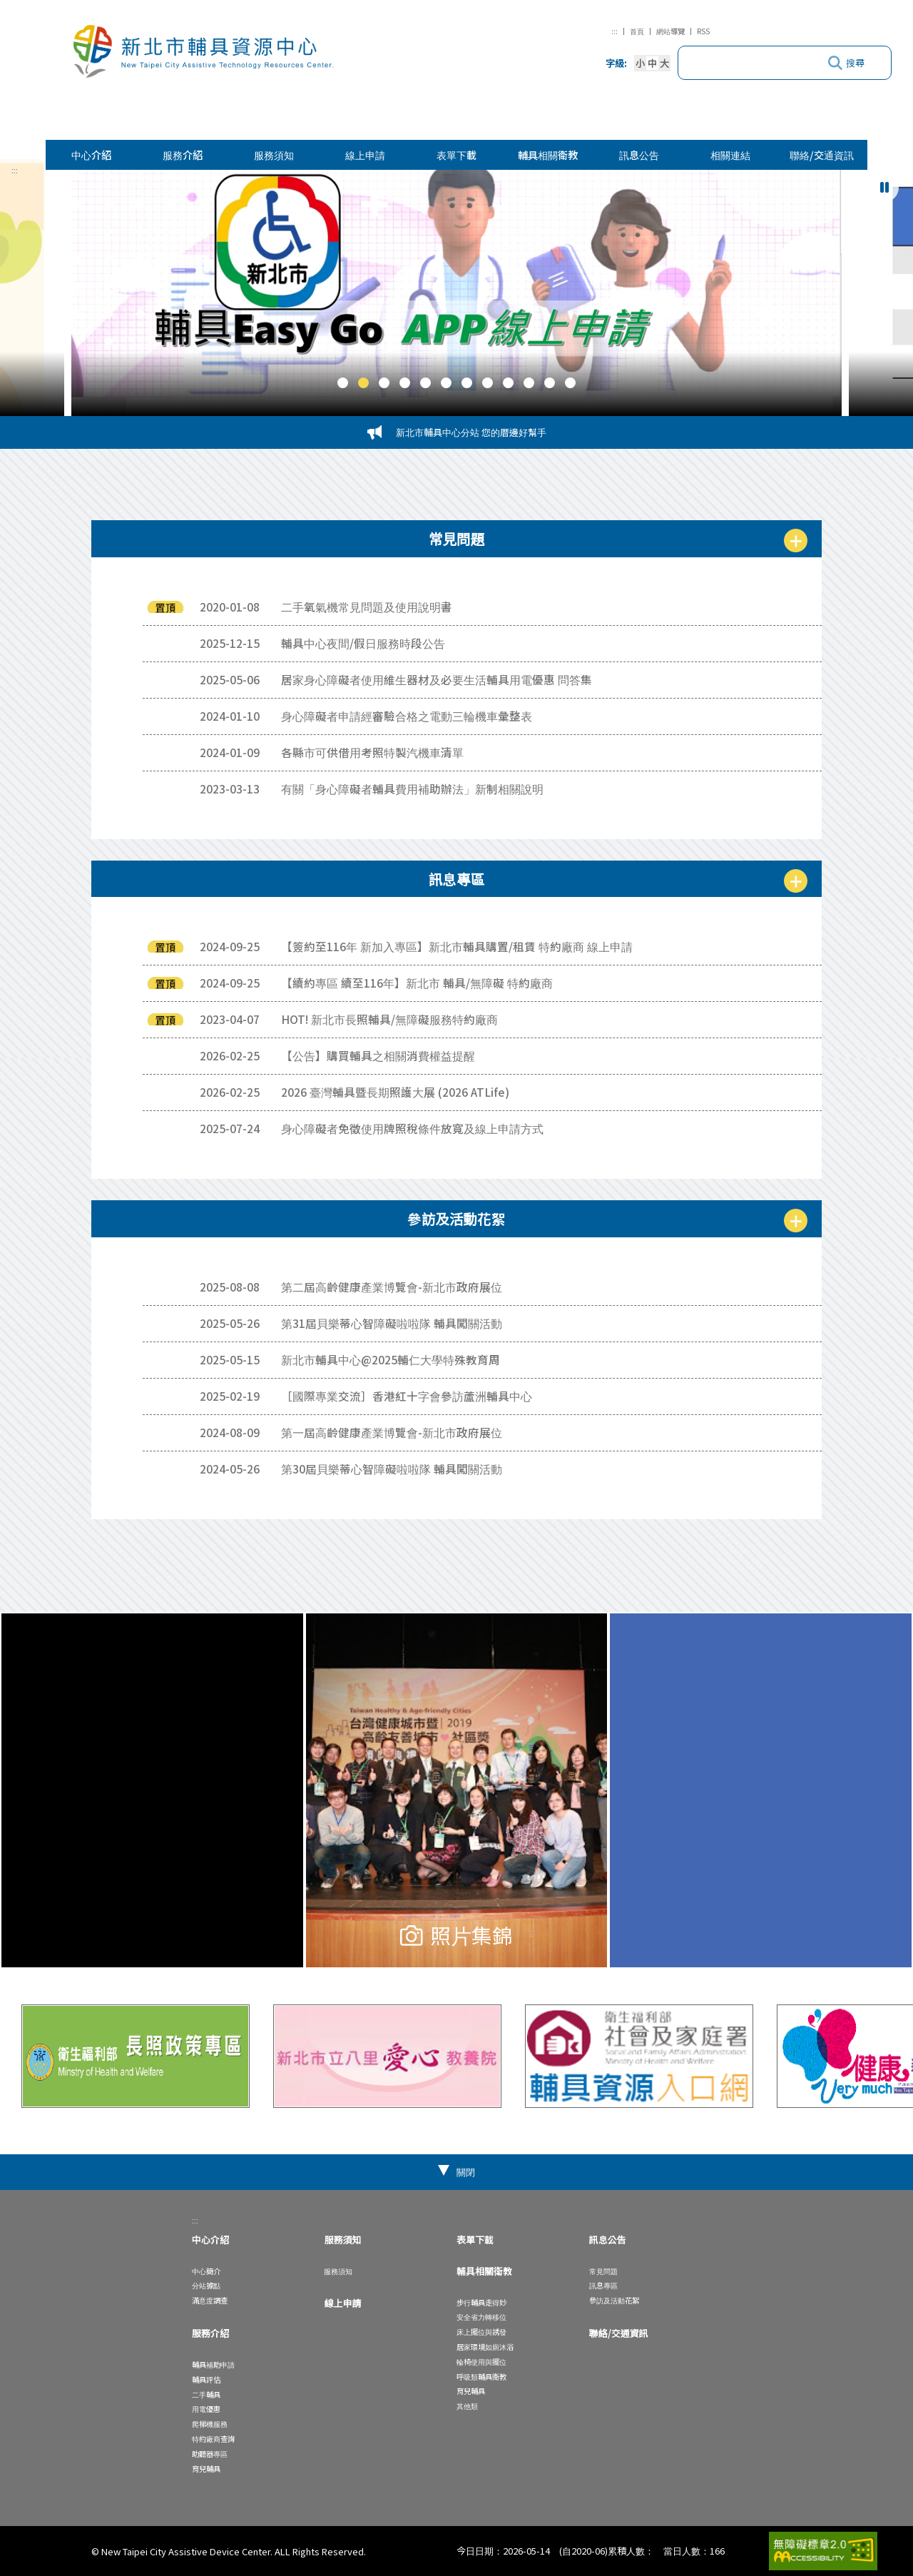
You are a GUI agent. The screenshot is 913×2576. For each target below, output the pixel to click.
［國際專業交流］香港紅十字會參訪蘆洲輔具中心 (406, 1396)
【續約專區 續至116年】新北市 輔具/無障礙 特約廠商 (417, 982)
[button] (342, 383)
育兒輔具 (206, 2468)
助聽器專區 (210, 2453)
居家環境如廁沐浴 (485, 2346)
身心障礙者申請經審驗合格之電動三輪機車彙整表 (406, 716)
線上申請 (365, 154)
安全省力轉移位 (481, 2316)
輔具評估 (206, 2379)
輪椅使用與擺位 (481, 2361)
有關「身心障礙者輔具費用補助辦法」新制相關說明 (412, 788)
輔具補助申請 (213, 2364)
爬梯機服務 (210, 2423)
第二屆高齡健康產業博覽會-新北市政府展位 (391, 1286)
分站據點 (206, 2285)
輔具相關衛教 (548, 154)
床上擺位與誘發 (481, 2331)
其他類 (467, 2405)
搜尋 (855, 62)
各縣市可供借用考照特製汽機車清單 (372, 752)
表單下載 (456, 154)
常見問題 (603, 2271)
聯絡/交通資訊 (822, 154)
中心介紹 (91, 154)
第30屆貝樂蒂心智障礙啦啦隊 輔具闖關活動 (391, 1468)
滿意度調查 (210, 2300)
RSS (703, 31)
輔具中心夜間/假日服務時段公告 (363, 643)
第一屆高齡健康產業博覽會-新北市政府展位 (391, 1432)
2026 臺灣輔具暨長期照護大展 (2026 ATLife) (395, 1092)
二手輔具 (206, 2394)
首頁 (637, 31)
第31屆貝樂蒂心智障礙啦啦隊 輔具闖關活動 (391, 1323)
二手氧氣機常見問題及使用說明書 (366, 606)
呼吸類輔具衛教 (481, 2376)
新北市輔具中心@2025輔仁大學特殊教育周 (390, 1359)
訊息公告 (639, 154)
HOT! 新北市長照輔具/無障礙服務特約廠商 (389, 1019)
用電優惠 (206, 2408)
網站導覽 (670, 31)
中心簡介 (206, 2271)
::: (614, 31)
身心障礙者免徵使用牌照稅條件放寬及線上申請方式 (412, 1128)
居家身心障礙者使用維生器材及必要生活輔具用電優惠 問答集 (436, 679)
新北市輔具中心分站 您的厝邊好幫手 (471, 432)
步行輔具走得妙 (481, 2302)
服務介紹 (183, 154)
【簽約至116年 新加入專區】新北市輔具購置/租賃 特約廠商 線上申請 (457, 946)
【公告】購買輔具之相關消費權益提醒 (378, 1055)
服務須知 (274, 154)
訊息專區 (603, 2285)
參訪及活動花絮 (614, 2300)
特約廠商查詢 (213, 2438)
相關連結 (730, 154)
